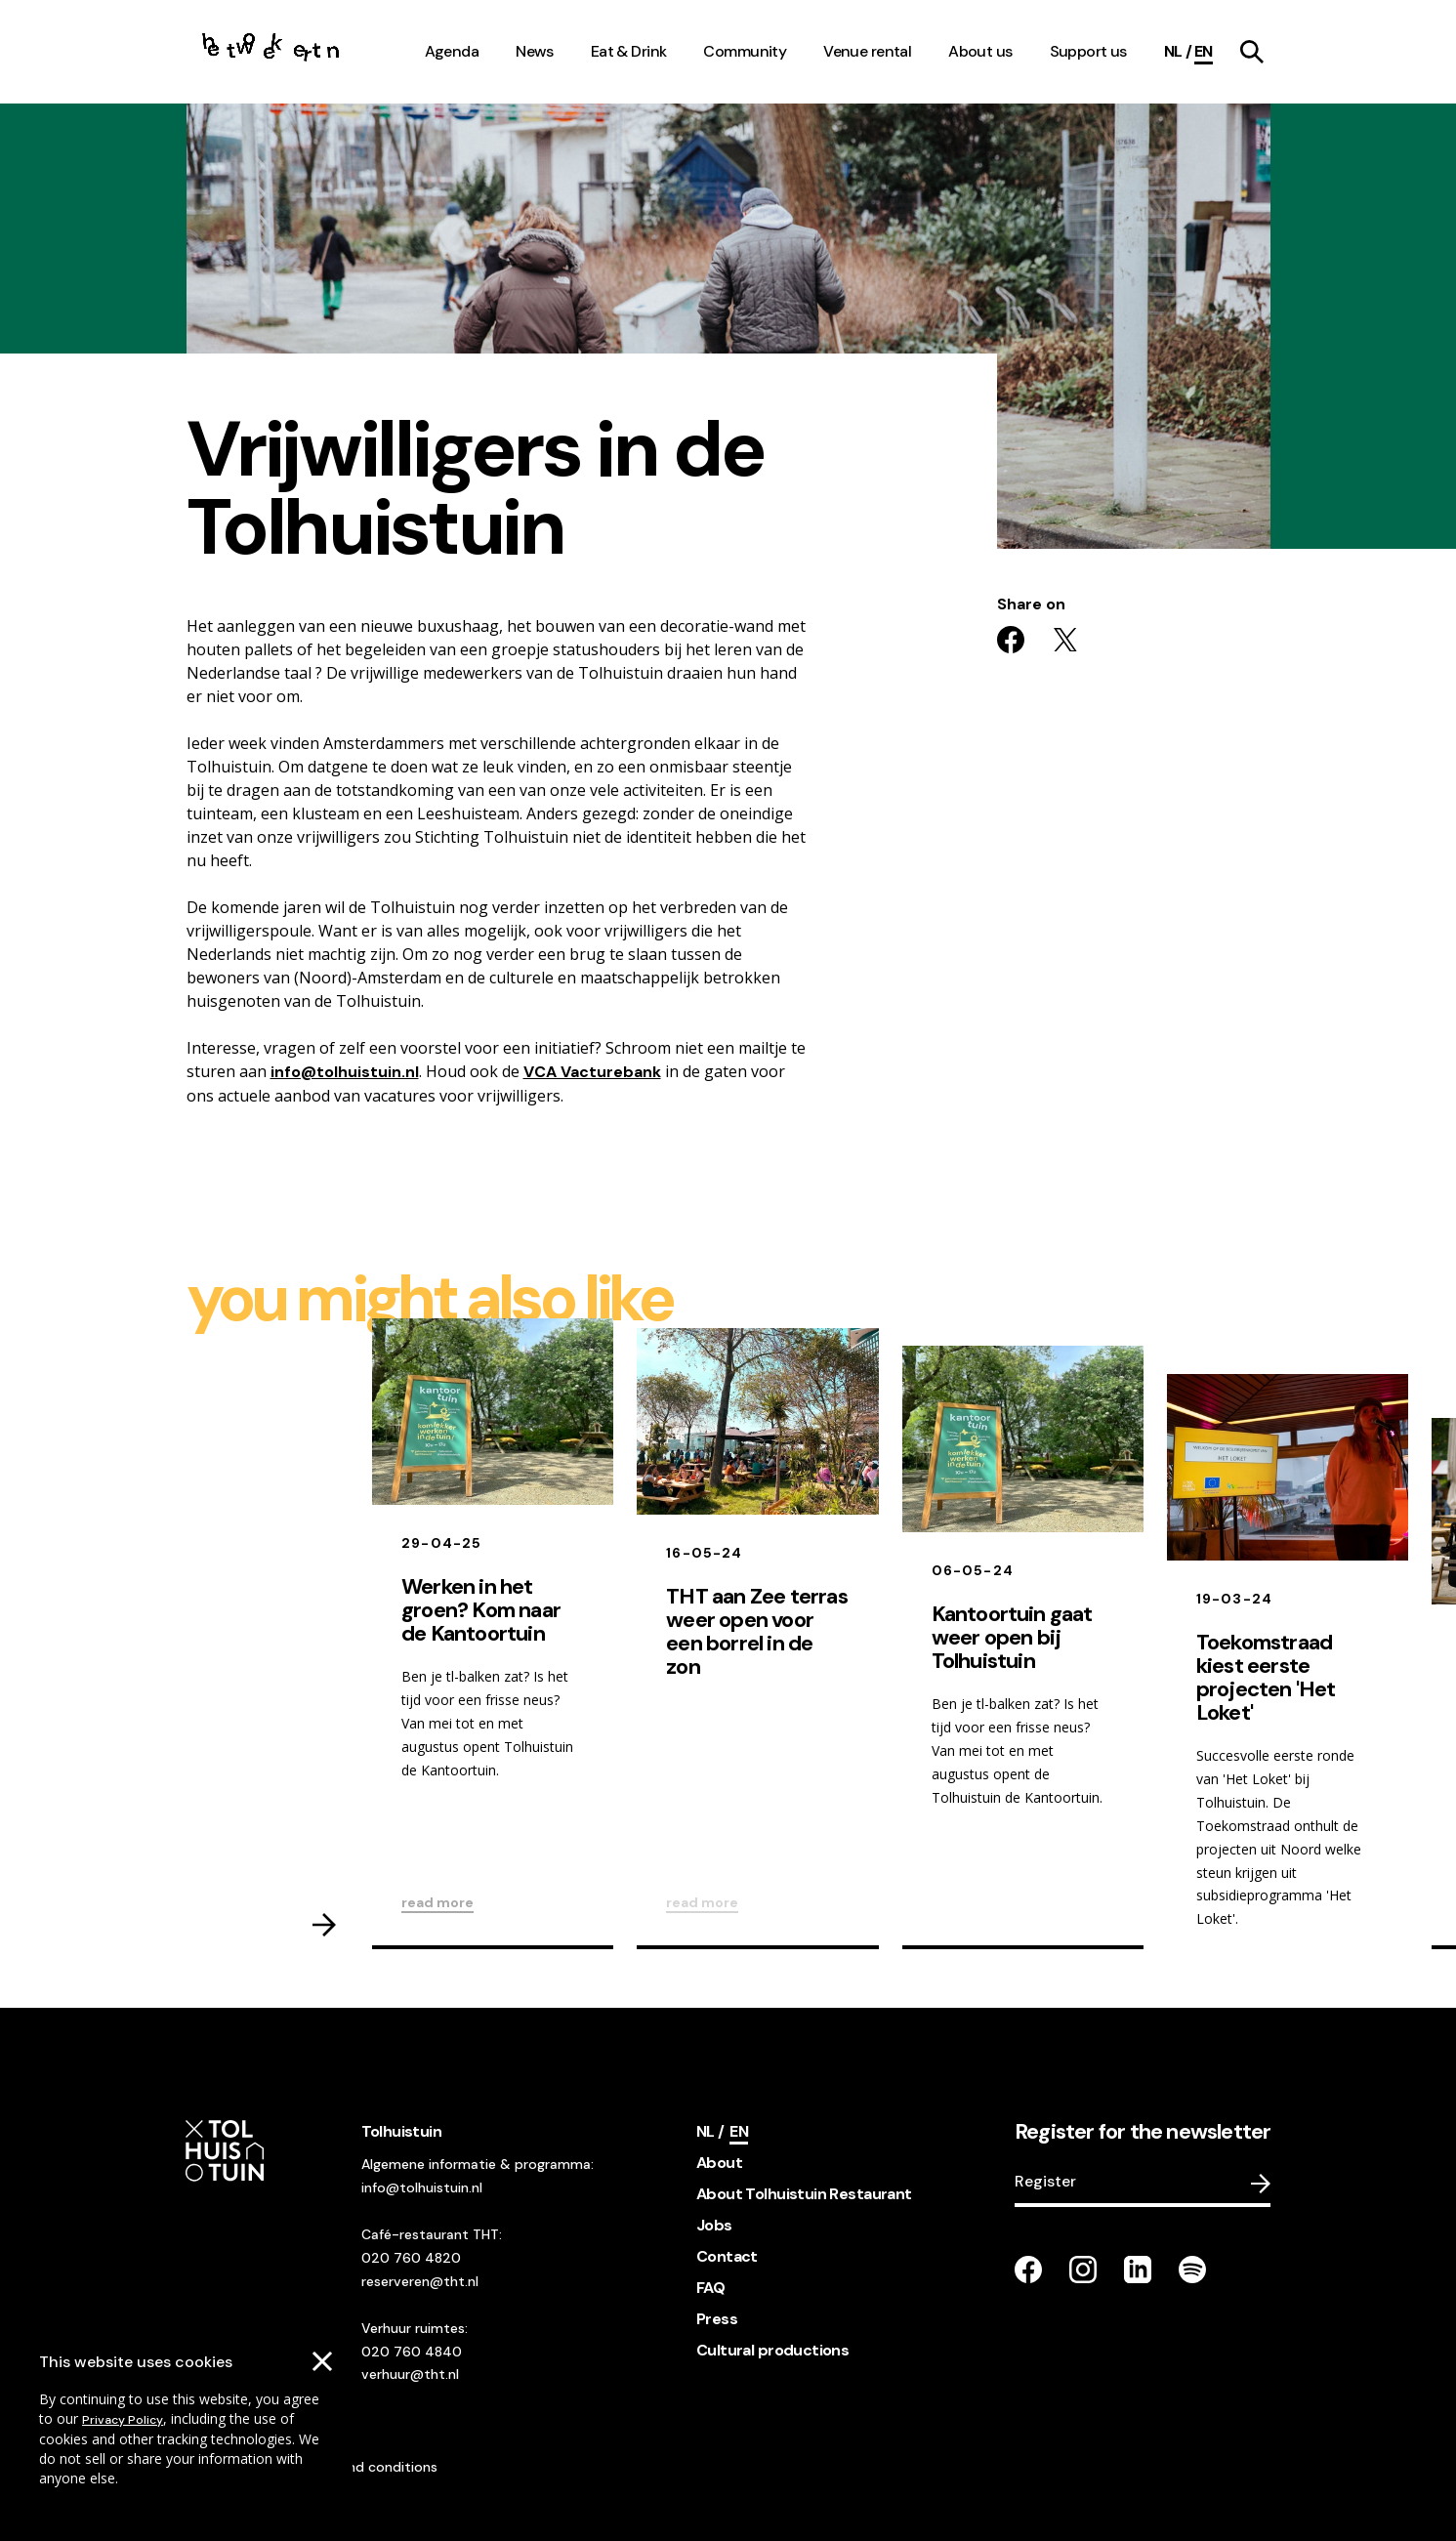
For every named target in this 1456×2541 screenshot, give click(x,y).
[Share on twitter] (1065, 639)
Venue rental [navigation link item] (867, 51)
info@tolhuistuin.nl (344, 1072)
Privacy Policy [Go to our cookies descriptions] (122, 2420)
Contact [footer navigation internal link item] (727, 2256)
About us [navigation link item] (980, 51)
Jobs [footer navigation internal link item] (714, 2225)
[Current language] (1203, 51)
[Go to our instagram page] (1083, 2269)
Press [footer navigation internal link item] (716, 2319)
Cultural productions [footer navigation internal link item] (772, 2350)
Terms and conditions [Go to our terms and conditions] (366, 2467)
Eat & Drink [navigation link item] (629, 51)
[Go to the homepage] (271, 51)
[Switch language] (1178, 51)
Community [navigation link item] (744, 51)
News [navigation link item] (535, 51)
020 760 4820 (411, 2258)
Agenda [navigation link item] (452, 51)
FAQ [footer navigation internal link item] (710, 2287)
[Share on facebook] (1010, 639)
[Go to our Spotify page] (1192, 2269)
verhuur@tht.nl (410, 2374)
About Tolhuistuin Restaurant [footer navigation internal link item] (804, 2194)
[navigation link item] (1251, 51)
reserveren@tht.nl (419, 2281)
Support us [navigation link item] (1088, 51)
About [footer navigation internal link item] (719, 2162)
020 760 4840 (411, 2351)
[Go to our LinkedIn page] (1137, 2269)
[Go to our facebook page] (1028, 2269)
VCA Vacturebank (592, 1072)
